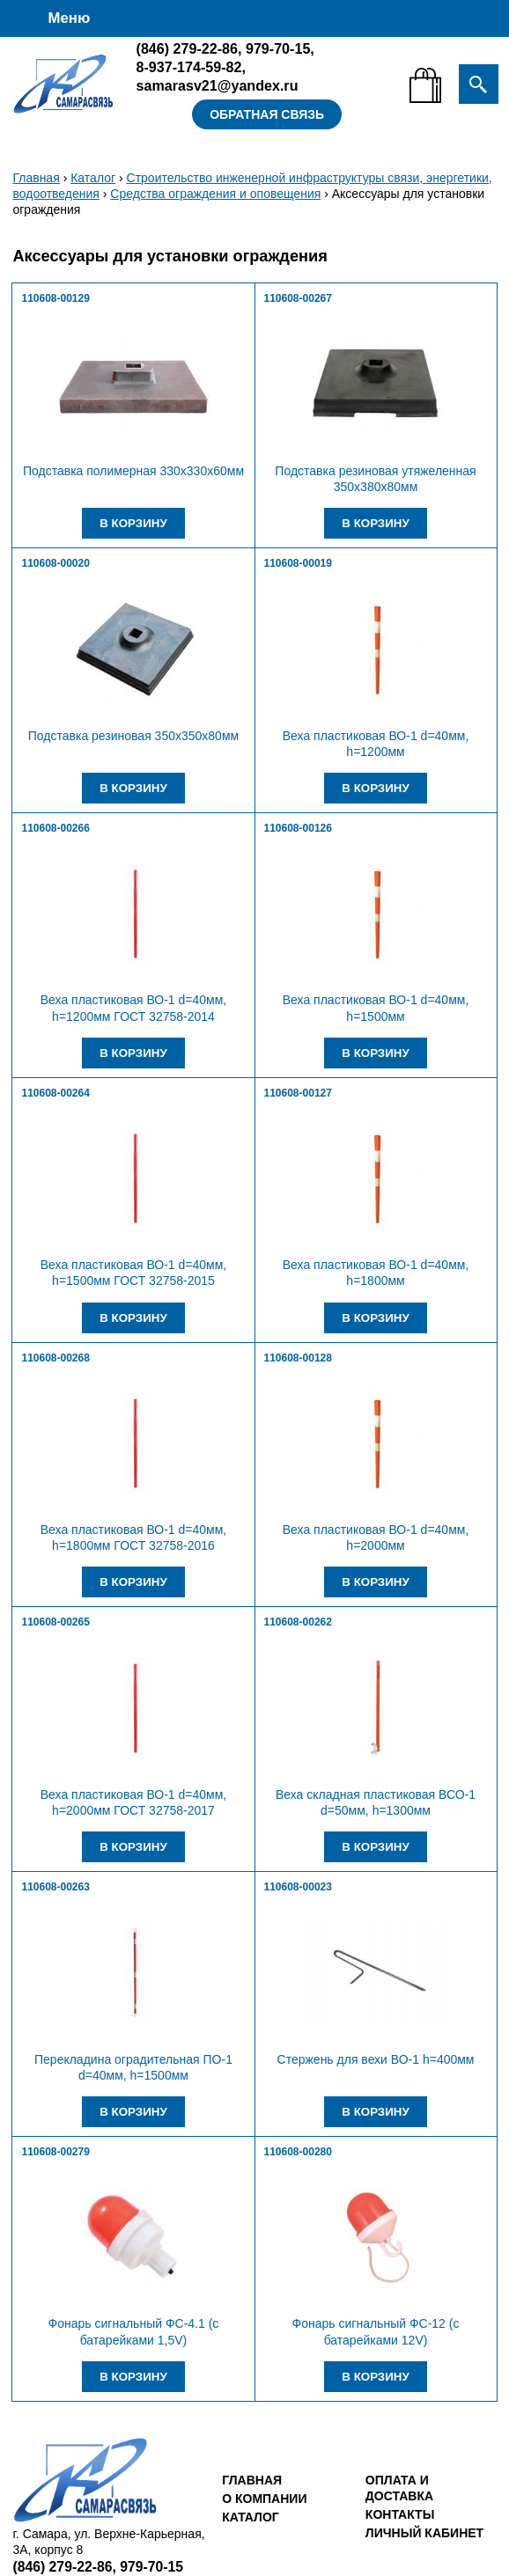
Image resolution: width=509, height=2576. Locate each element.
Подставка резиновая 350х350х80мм (133, 736)
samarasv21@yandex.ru (217, 85)
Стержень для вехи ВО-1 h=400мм (376, 2059)
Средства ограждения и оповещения (215, 194)
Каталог (92, 178)
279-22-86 (187, 48)
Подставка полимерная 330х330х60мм (133, 471)
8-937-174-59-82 (189, 67)
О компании (264, 2499)
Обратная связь (267, 114)
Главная (35, 178)
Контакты (399, 2514)
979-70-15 (278, 48)
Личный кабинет (424, 2533)
